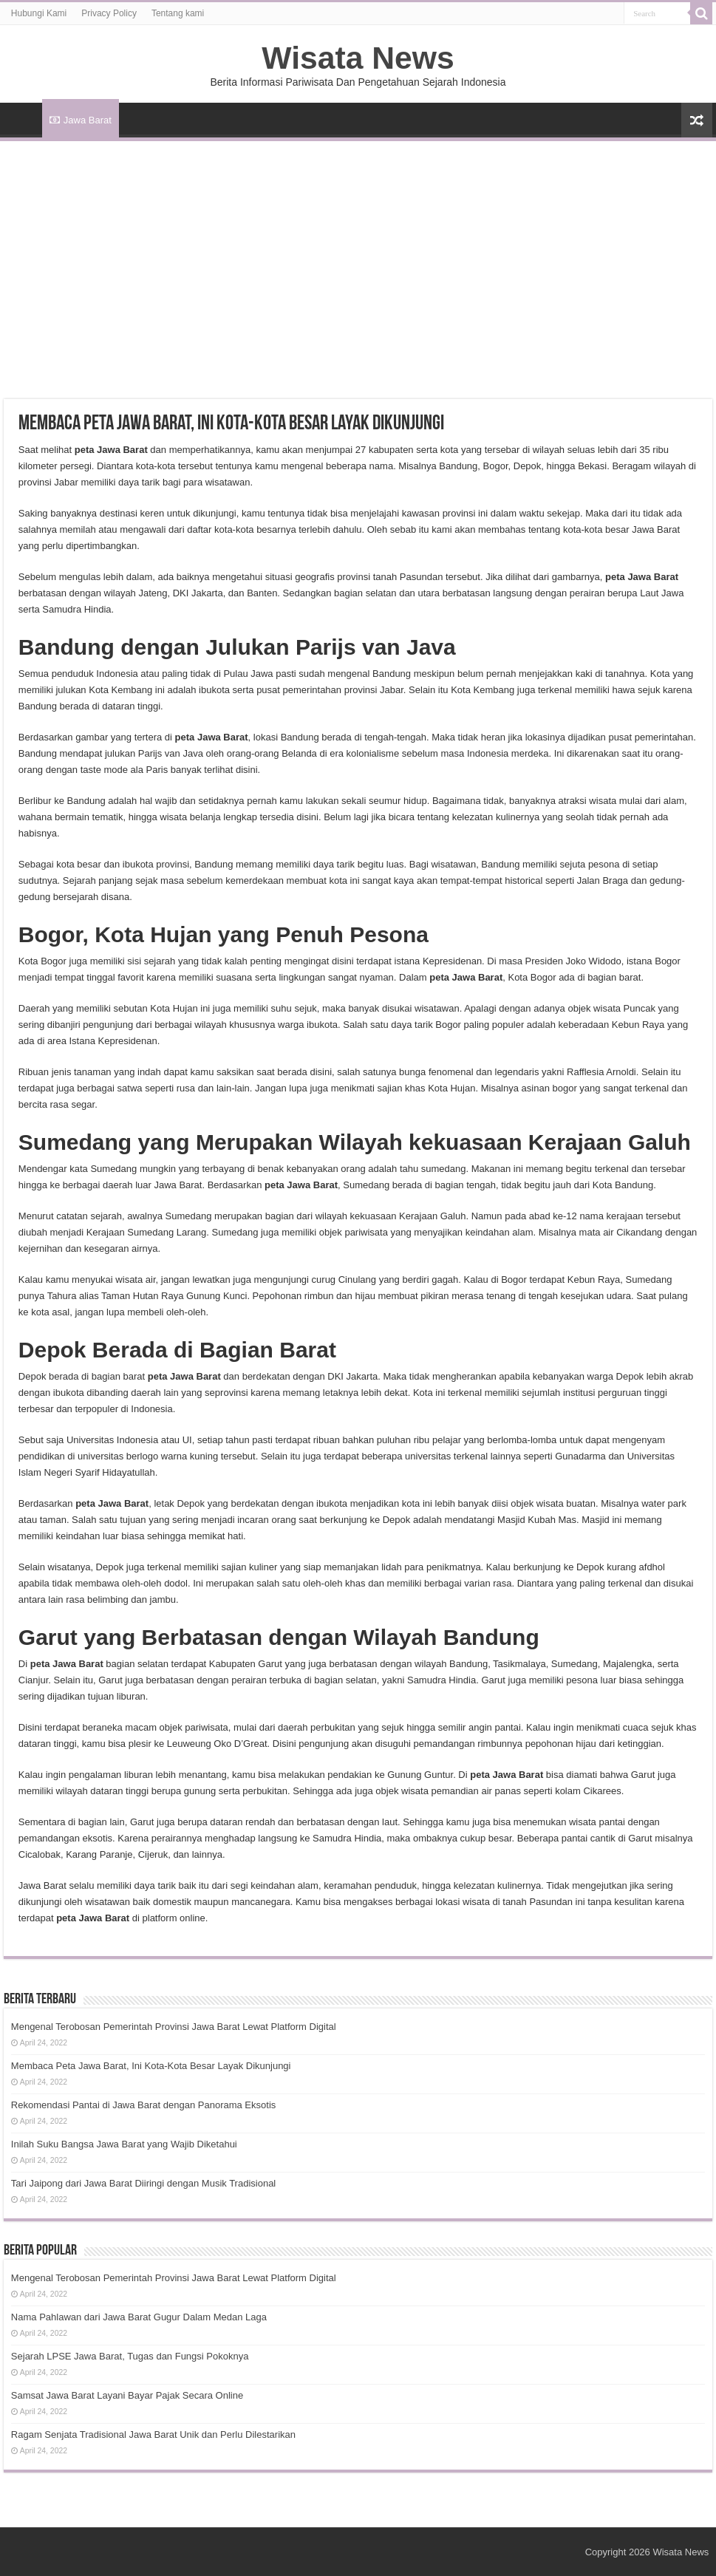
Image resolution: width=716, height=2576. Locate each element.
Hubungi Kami (39, 13)
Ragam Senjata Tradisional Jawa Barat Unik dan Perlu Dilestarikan (153, 2434)
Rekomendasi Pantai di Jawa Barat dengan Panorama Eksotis (143, 2104)
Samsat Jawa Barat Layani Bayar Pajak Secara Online (127, 2395)
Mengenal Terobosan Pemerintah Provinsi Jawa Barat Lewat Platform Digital (173, 2026)
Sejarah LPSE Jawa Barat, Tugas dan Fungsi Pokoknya (130, 2356)
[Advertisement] (358, 252)
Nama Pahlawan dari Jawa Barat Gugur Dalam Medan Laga (139, 2317)
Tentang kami (177, 13)
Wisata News (358, 57)
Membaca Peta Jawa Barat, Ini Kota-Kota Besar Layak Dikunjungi (151, 2065)
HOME (23, 118)
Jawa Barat (81, 120)
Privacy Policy (109, 13)
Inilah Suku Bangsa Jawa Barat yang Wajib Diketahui (124, 2144)
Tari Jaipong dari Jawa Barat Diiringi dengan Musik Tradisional (143, 2183)
